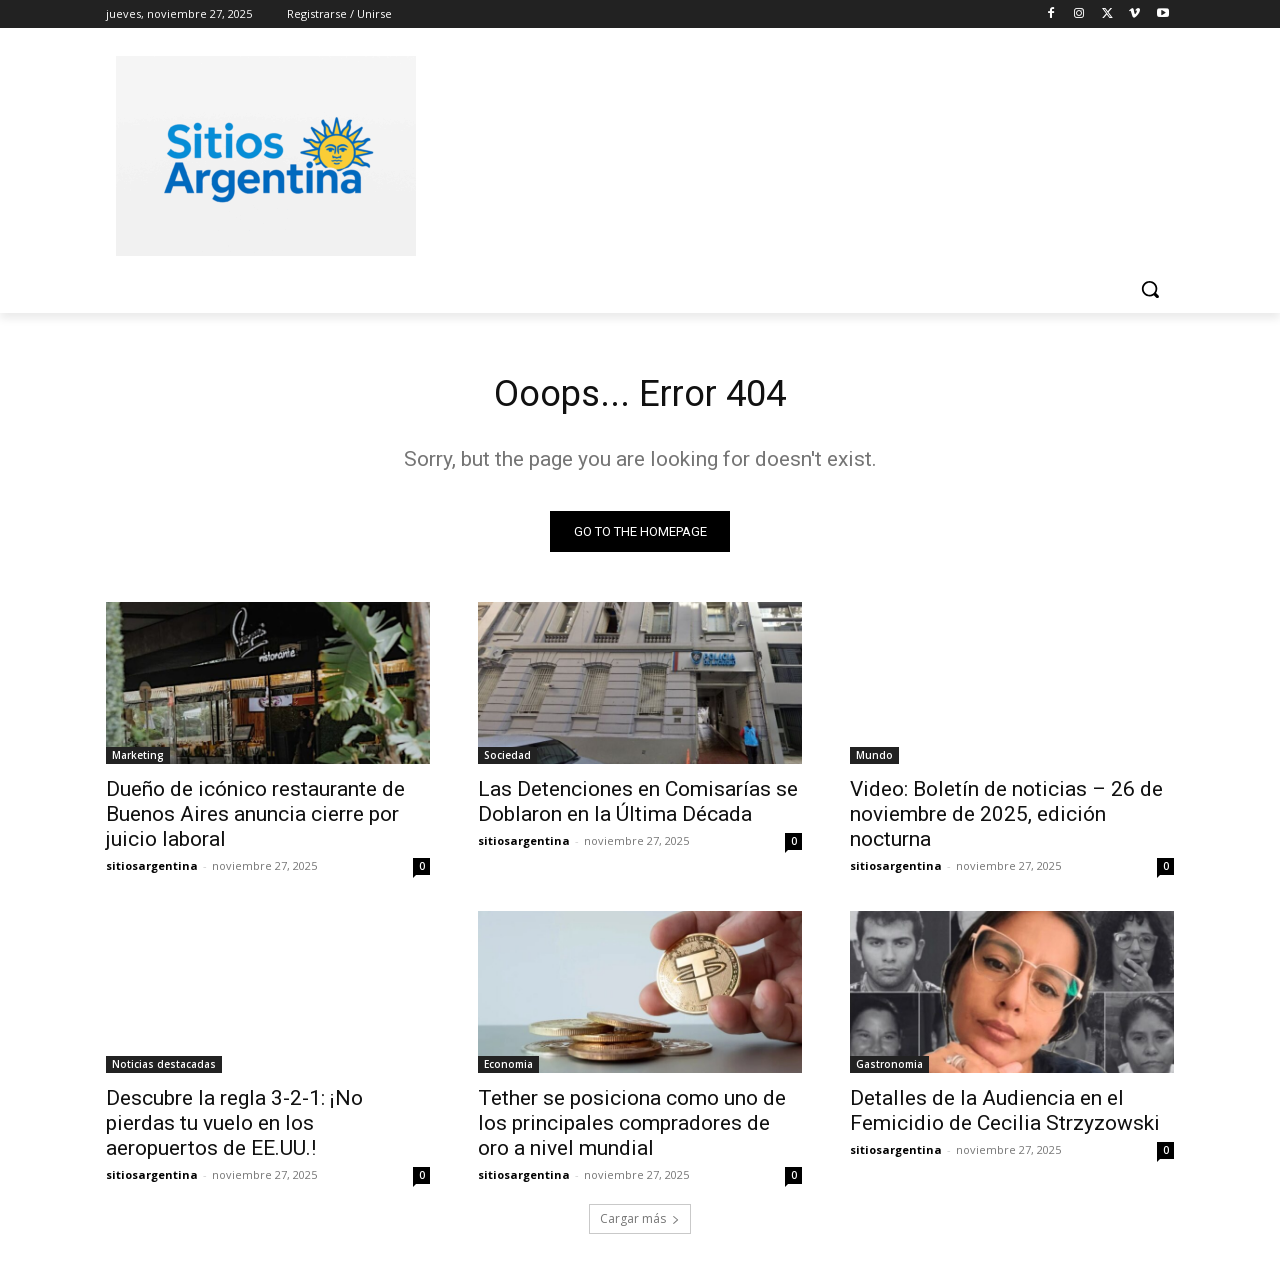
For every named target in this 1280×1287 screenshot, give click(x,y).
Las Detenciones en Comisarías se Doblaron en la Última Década (638, 806)
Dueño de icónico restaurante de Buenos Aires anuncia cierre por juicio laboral (255, 819)
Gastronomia (889, 1069)
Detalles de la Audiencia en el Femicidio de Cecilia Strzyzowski (1005, 1115)
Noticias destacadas (164, 1069)
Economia (508, 1069)
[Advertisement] (790, 153)
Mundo (874, 760)
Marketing (138, 760)
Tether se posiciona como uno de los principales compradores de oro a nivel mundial (632, 1128)
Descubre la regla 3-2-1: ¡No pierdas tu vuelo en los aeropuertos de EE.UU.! (234, 1128)
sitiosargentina (152, 870)
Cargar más (640, 1223)
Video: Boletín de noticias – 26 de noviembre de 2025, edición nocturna (1006, 819)
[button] (1150, 289)
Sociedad (507, 760)
